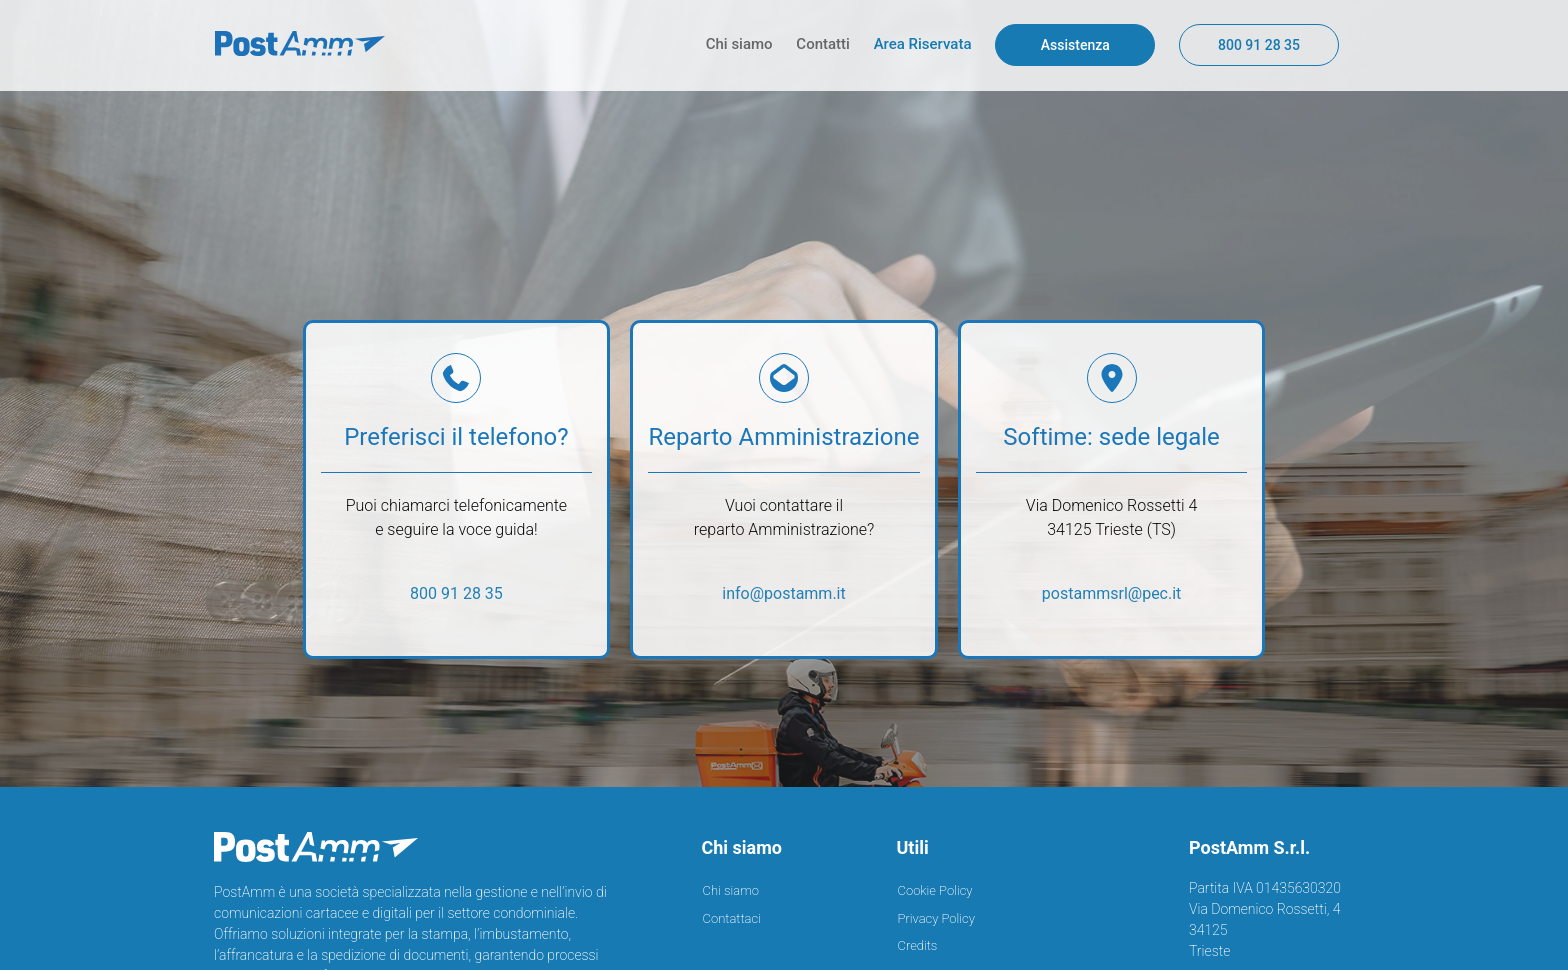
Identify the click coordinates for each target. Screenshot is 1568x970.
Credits (918, 937)
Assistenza (1075, 45)
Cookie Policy (935, 882)
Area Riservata (925, 44)
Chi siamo (741, 44)
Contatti (824, 44)
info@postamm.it (784, 593)
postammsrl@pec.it (1112, 593)
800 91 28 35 (1259, 45)
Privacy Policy (936, 909)
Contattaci (732, 909)
